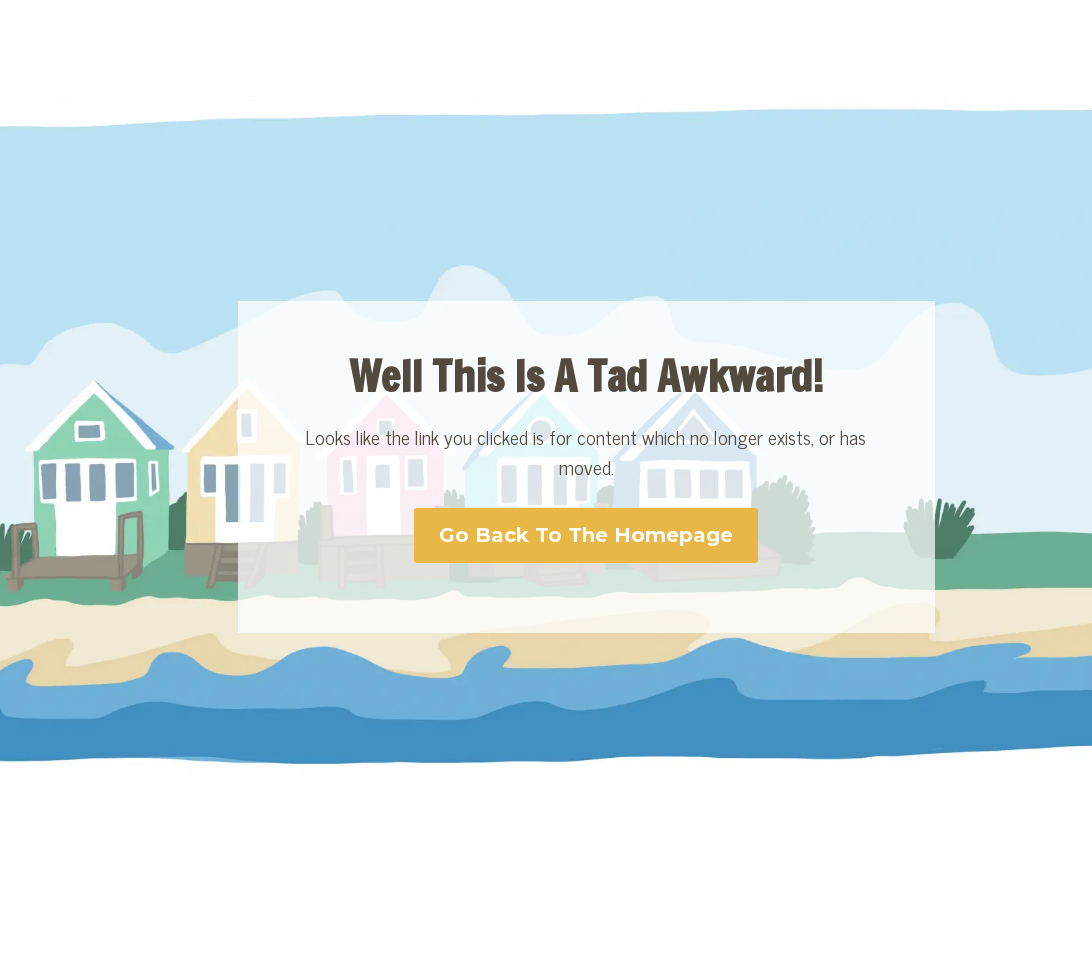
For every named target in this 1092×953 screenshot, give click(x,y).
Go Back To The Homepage (586, 535)
